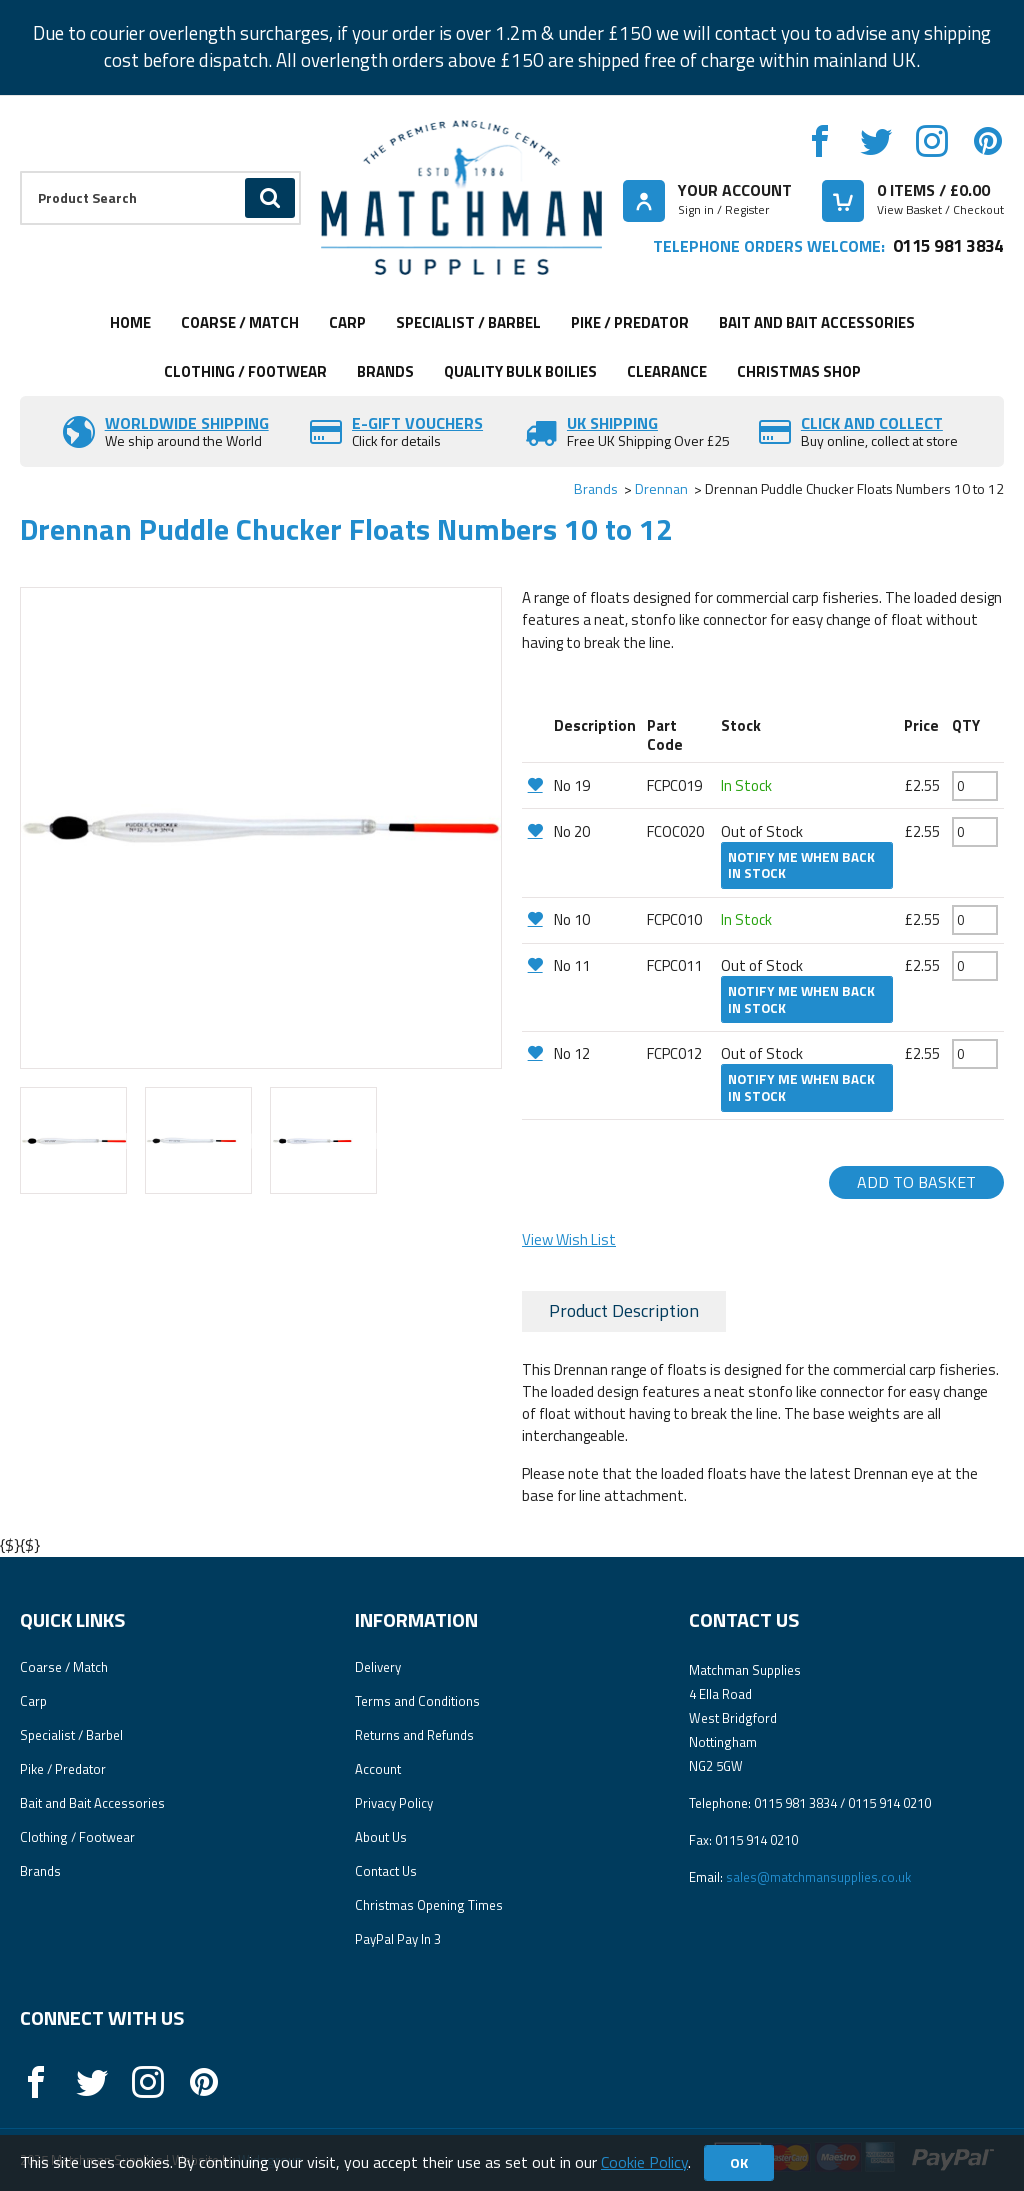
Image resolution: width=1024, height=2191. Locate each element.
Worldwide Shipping (187, 423)
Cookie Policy (644, 2162)
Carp (347, 322)
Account (378, 1769)
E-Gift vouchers (417, 423)
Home (130, 322)
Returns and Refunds (414, 1735)
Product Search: (20, 171)
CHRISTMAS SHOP (799, 371)
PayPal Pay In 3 (398, 1939)
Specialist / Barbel (468, 322)
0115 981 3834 (948, 245)
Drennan (661, 488)
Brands (385, 371)
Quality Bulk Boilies (520, 371)
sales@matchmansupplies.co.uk (818, 1877)
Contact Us (386, 1871)
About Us (381, 1837)
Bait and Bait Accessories (817, 322)
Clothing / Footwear (245, 371)
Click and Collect (872, 423)
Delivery (378, 1667)
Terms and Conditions (417, 1701)
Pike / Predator (630, 322)
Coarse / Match (240, 322)
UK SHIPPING (612, 423)
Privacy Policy (394, 1803)
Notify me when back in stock (801, 865)
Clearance (667, 371)
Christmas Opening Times (429, 1905)
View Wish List (569, 1239)
